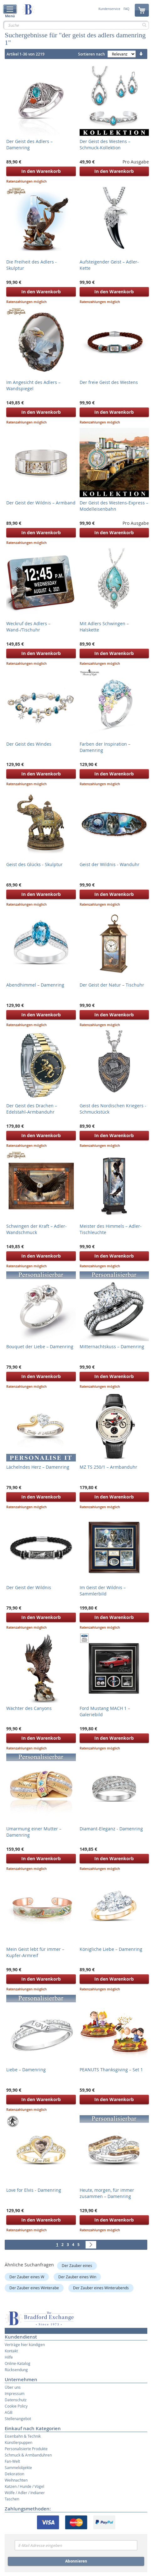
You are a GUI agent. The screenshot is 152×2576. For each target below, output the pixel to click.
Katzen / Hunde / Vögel (24, 2486)
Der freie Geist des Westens (109, 382)
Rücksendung (16, 2369)
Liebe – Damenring (26, 2070)
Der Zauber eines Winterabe (34, 2287)
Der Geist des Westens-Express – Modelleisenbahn (114, 506)
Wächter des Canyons (29, 1708)
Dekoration (14, 2473)
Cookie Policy (16, 2405)
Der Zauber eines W (26, 2276)
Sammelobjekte (18, 2467)
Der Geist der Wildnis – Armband (41, 503)
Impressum (14, 2393)
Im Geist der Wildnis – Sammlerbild (103, 1590)
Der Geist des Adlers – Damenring (29, 144)
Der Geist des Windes (28, 744)
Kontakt (11, 2350)
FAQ (126, 9)
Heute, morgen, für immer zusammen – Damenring (107, 2193)
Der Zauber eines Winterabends (101, 2287)
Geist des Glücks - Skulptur (34, 864)
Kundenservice (109, 9)
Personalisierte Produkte (26, 2448)
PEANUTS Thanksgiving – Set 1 (111, 2070)
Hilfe (9, 2357)
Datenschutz (16, 2399)
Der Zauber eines (77, 2265)
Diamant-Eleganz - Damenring (111, 1829)
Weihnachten (16, 2480)
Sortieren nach (91, 54)
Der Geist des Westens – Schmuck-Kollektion (105, 144)
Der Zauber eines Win (77, 2276)
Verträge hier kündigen (25, 2344)
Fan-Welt (12, 2461)
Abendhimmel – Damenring (35, 985)
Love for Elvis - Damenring (33, 2190)
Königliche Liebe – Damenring (111, 1949)
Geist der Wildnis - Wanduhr (109, 864)
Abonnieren (76, 2561)
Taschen (12, 2498)
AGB (9, 2412)
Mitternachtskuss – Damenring (112, 1346)
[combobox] (76, 25)
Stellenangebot (18, 2418)
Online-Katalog (17, 2363)
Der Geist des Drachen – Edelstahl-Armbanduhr (31, 1109)
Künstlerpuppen (18, 2442)
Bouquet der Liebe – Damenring (39, 1346)
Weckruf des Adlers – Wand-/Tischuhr (28, 626)
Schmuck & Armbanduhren (28, 2454)
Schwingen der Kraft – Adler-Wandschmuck (36, 1229)
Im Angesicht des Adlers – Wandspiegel (33, 385)
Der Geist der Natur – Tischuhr (112, 985)
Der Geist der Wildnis (28, 1587)
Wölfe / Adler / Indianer (25, 2492)
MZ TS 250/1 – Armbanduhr (108, 1467)
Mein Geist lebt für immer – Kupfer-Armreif (35, 1952)
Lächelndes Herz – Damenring (37, 1467)
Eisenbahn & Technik (23, 2436)
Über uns (13, 2387)
